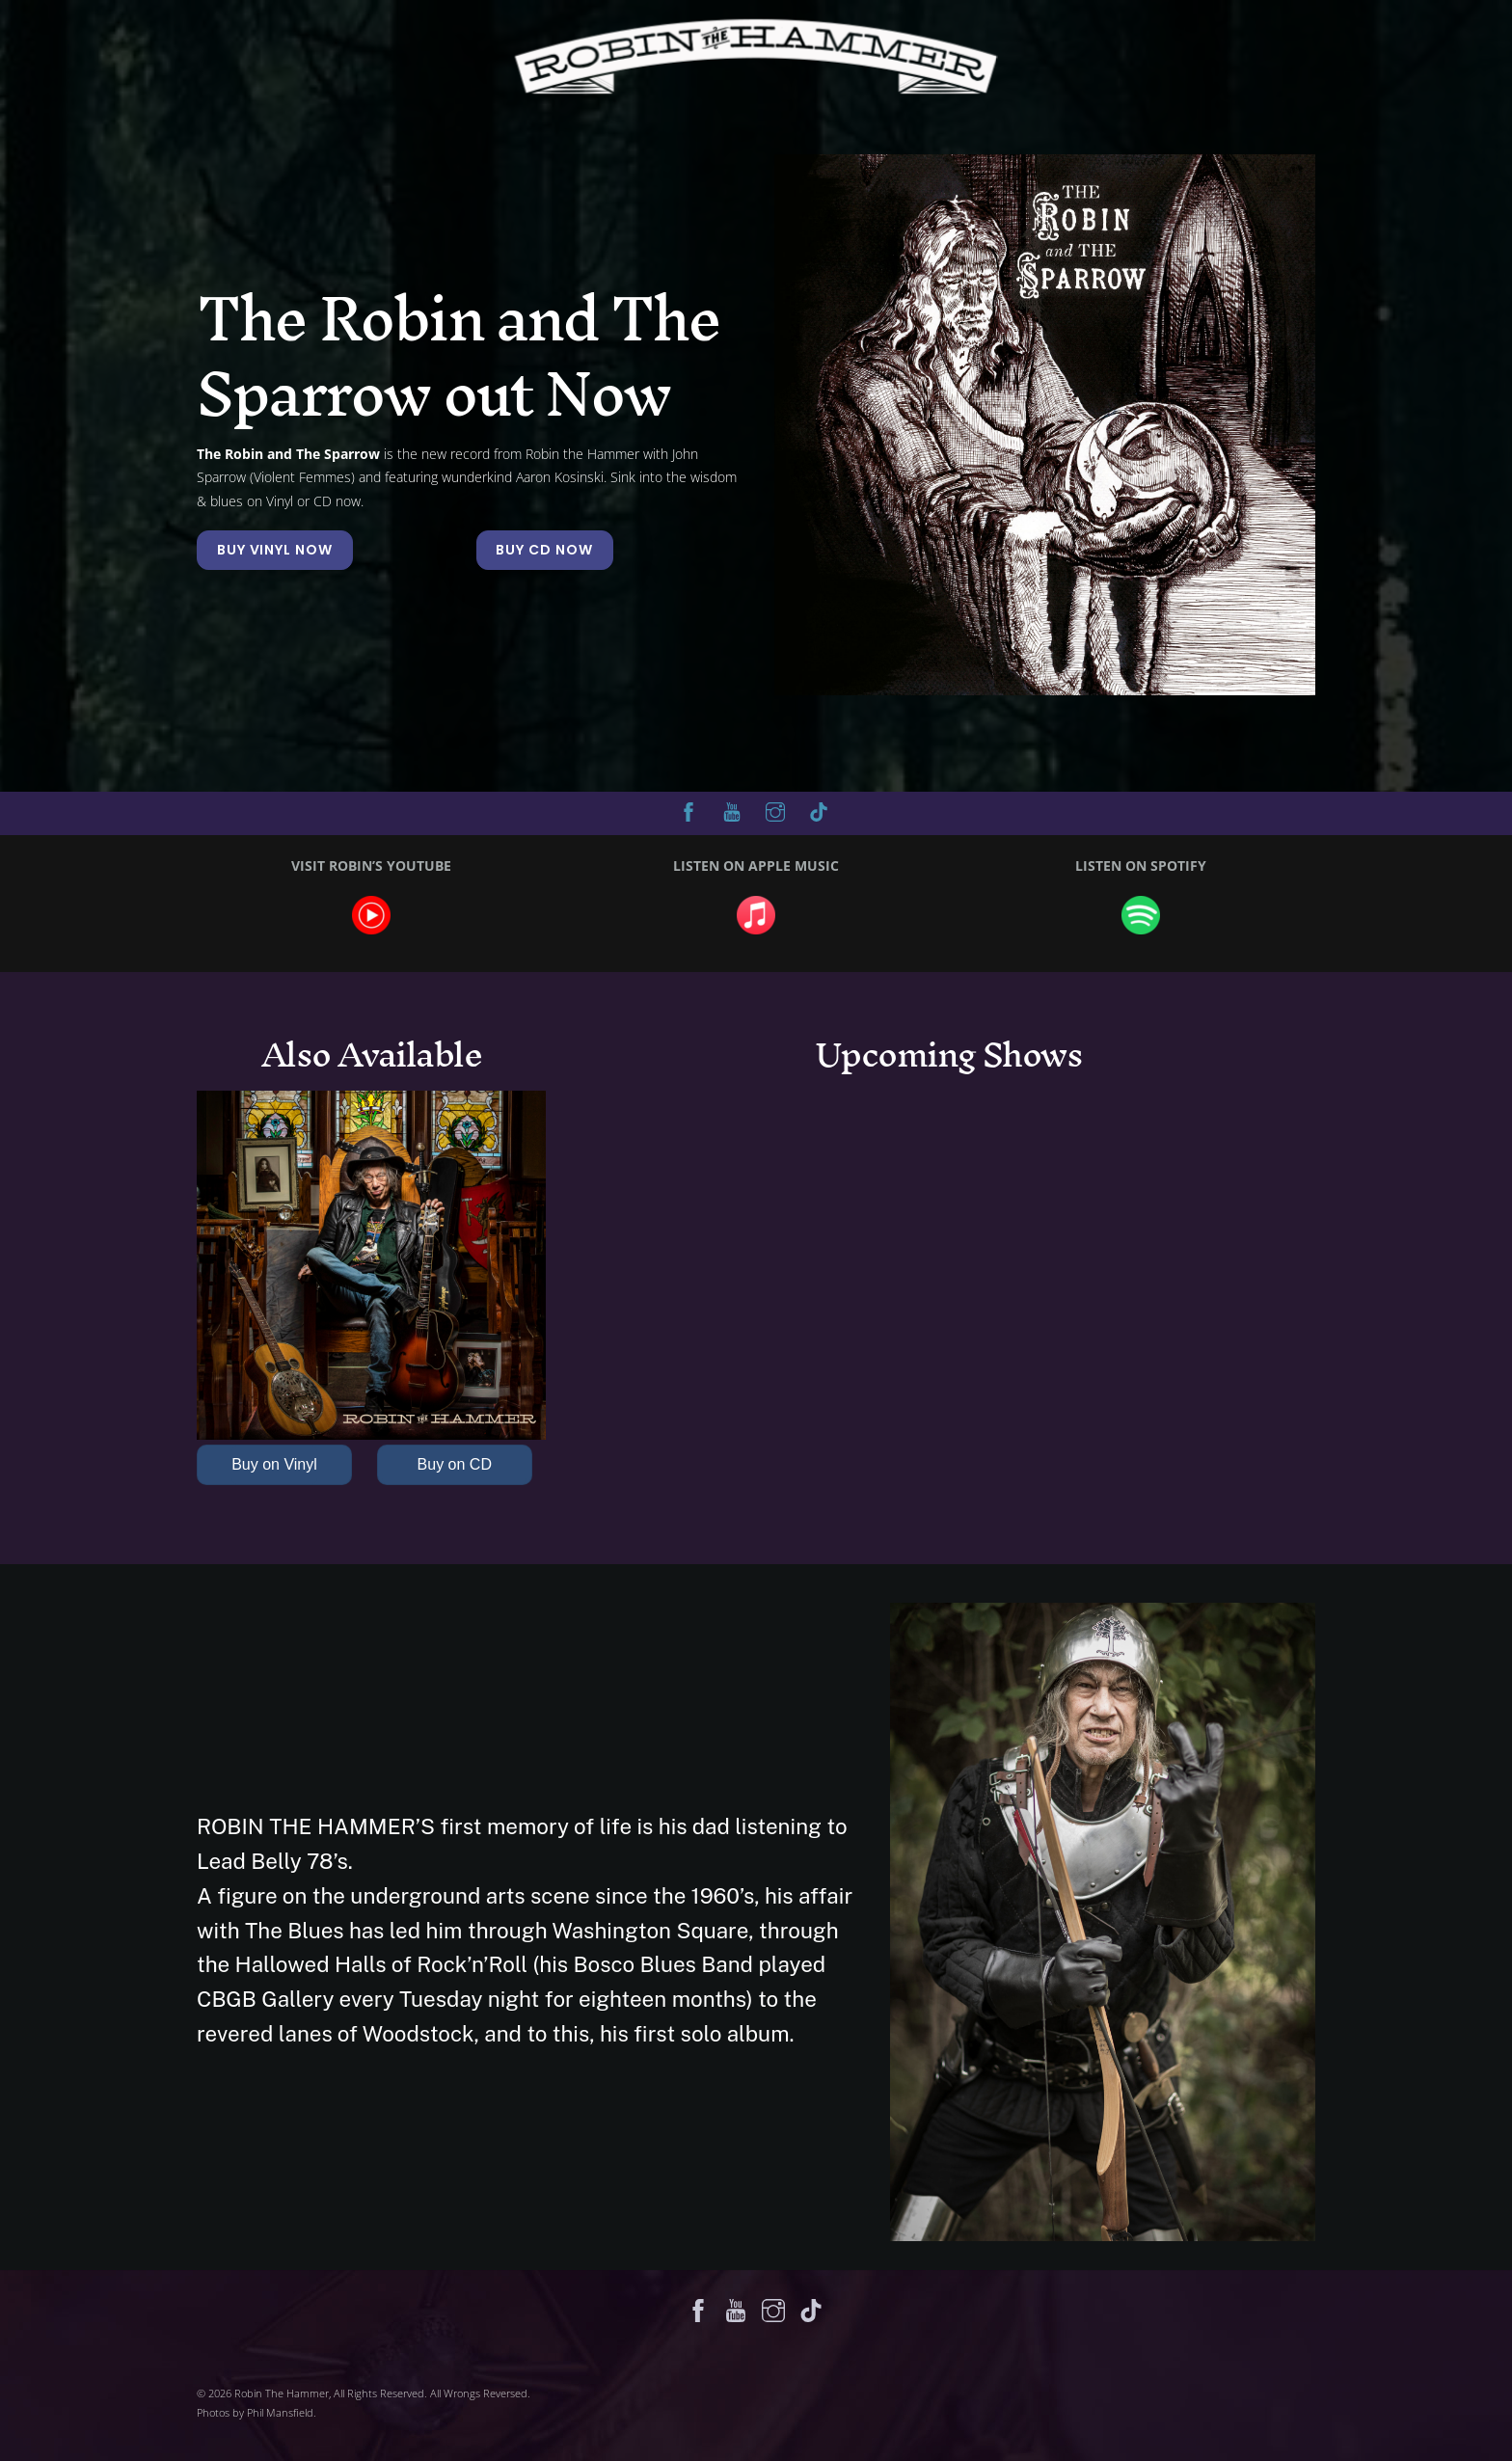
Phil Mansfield (280, 2412)
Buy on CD (455, 1464)
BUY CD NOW (544, 549)
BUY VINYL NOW (275, 549)
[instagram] (775, 809)
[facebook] (688, 809)
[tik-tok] (818, 809)
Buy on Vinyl (274, 1464)
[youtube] (732, 809)
